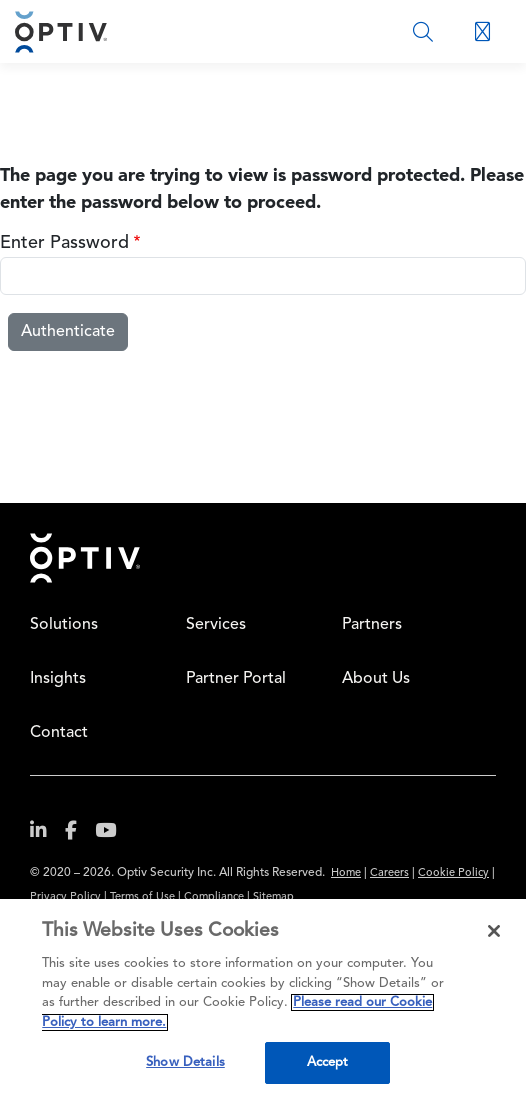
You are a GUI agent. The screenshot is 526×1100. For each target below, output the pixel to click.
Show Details (185, 1062)
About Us (376, 679)
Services (216, 625)
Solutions (64, 625)
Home (85, 558)
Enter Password (64, 243)
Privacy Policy (65, 897)
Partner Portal (236, 679)
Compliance (214, 897)
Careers (389, 873)
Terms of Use (142, 897)
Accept (328, 1062)
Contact (59, 733)
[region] (263, 999)
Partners (372, 625)
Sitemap (273, 897)
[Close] (494, 931)
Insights (58, 679)
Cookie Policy (453, 873)
